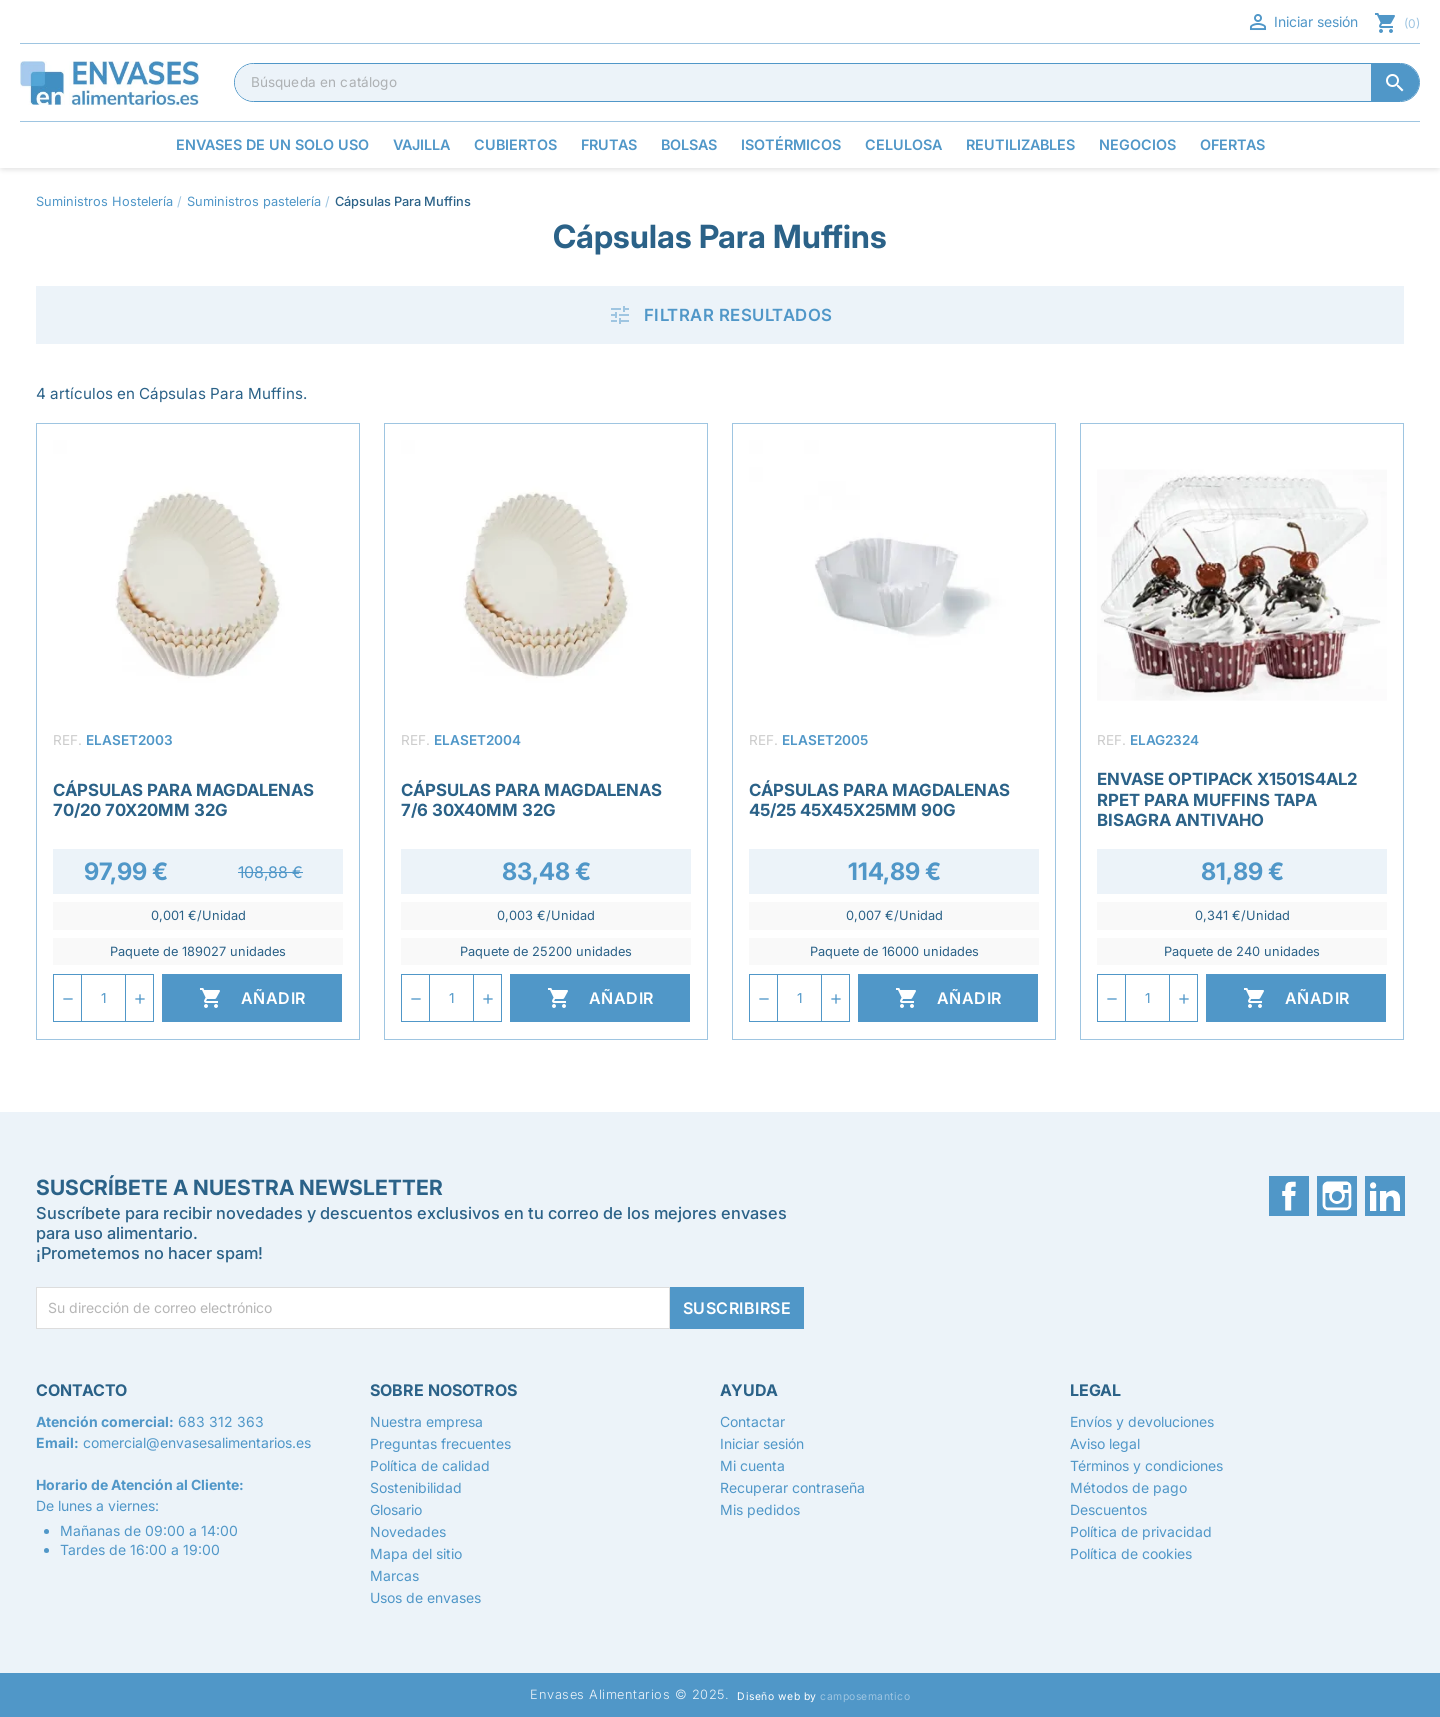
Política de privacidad (1141, 1531)
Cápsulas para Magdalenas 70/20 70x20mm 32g (183, 800)
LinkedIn (1385, 1196)
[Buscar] (827, 82)
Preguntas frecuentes (440, 1443)
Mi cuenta (752, 1465)
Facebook (1289, 1196)
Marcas (394, 1575)
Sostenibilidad (416, 1487)
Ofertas (1232, 144)
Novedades (408, 1531)
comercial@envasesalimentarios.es (197, 1442)
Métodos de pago (1128, 1487)
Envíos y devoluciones (1142, 1421)
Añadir (252, 998)
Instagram (1337, 1196)
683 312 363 (221, 1421)
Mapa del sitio (416, 1553)
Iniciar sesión (1302, 22)
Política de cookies (1131, 1553)
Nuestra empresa (426, 1421)
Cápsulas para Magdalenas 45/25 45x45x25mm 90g (879, 800)
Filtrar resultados (720, 315)
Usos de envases (425, 1597)
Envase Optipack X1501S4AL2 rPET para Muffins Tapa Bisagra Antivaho (1227, 799)
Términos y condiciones (1146, 1465)
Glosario (396, 1509)
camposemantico (865, 1696)
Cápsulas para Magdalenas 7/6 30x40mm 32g (531, 800)
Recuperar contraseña (792, 1487)
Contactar (752, 1421)
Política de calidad (430, 1465)
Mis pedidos (760, 1509)
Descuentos (1108, 1509)
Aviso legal (1105, 1443)
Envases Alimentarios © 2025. (629, 1694)
